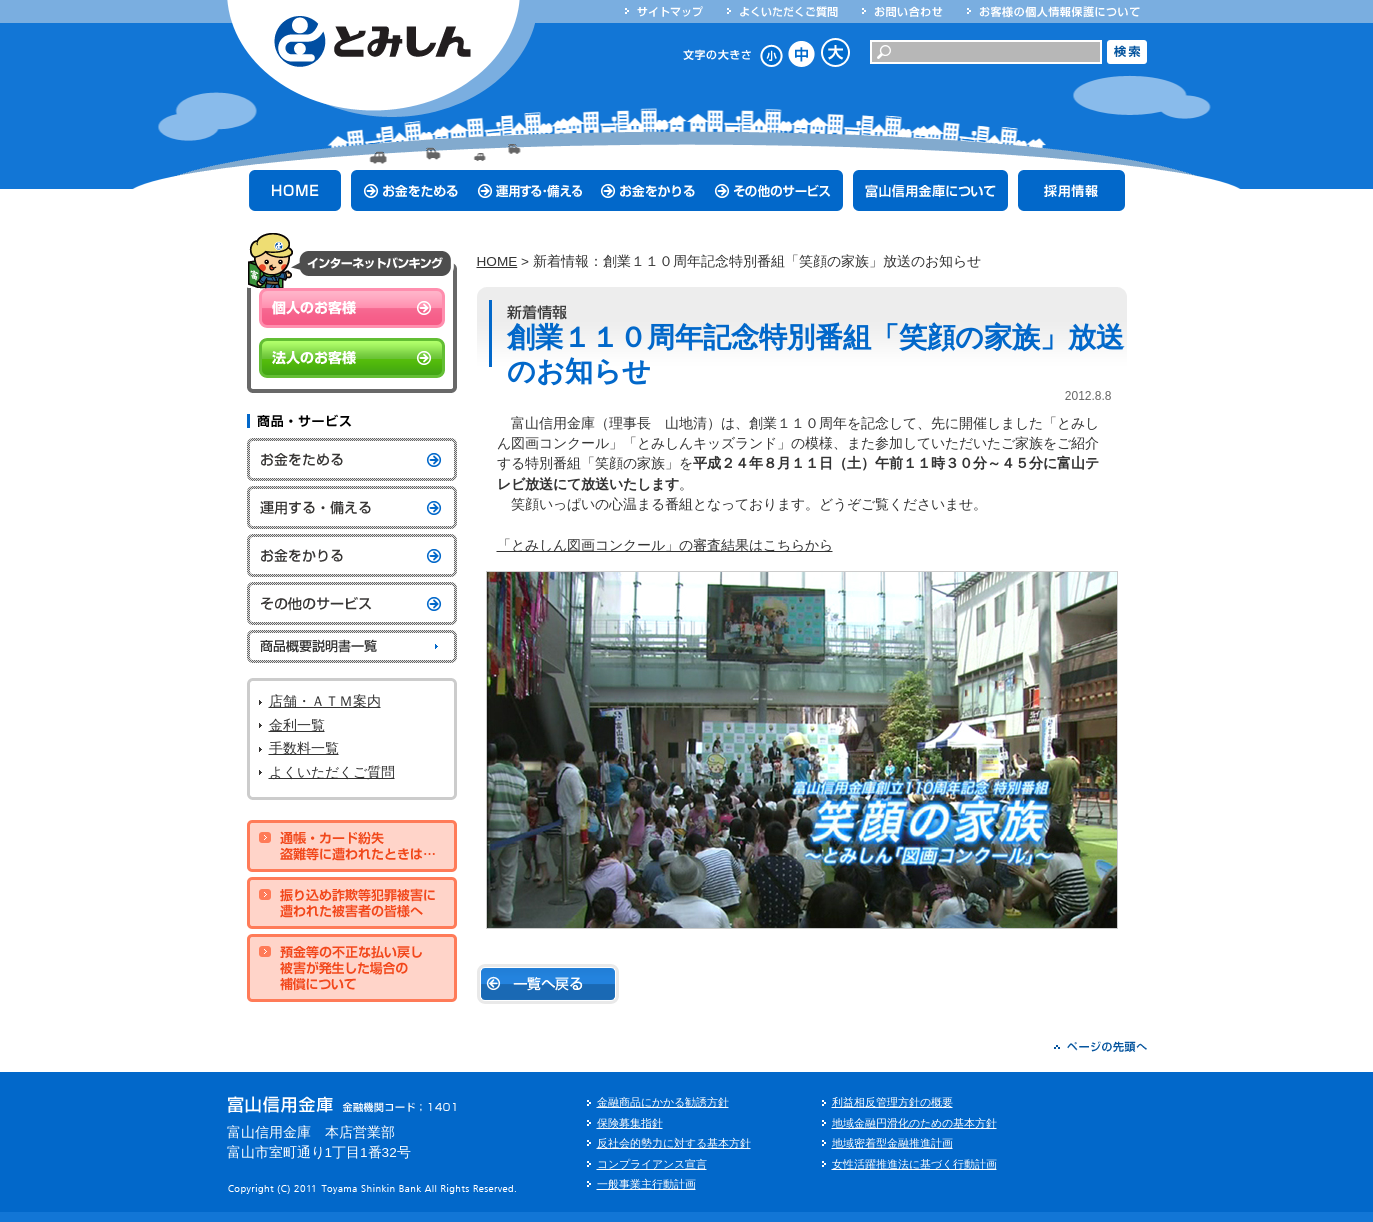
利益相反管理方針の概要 (892, 1102)
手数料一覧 (304, 748)
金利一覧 (297, 725)
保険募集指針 (630, 1123)
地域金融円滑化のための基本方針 (914, 1123)
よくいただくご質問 (332, 772)
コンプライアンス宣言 (652, 1164)
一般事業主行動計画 (646, 1184)
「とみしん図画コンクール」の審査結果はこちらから (665, 545)
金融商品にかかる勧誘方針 (663, 1102)
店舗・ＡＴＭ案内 (325, 701)
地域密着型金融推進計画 (892, 1143)
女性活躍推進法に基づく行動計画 (914, 1164)
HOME (497, 261)
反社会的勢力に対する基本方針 (674, 1143)
